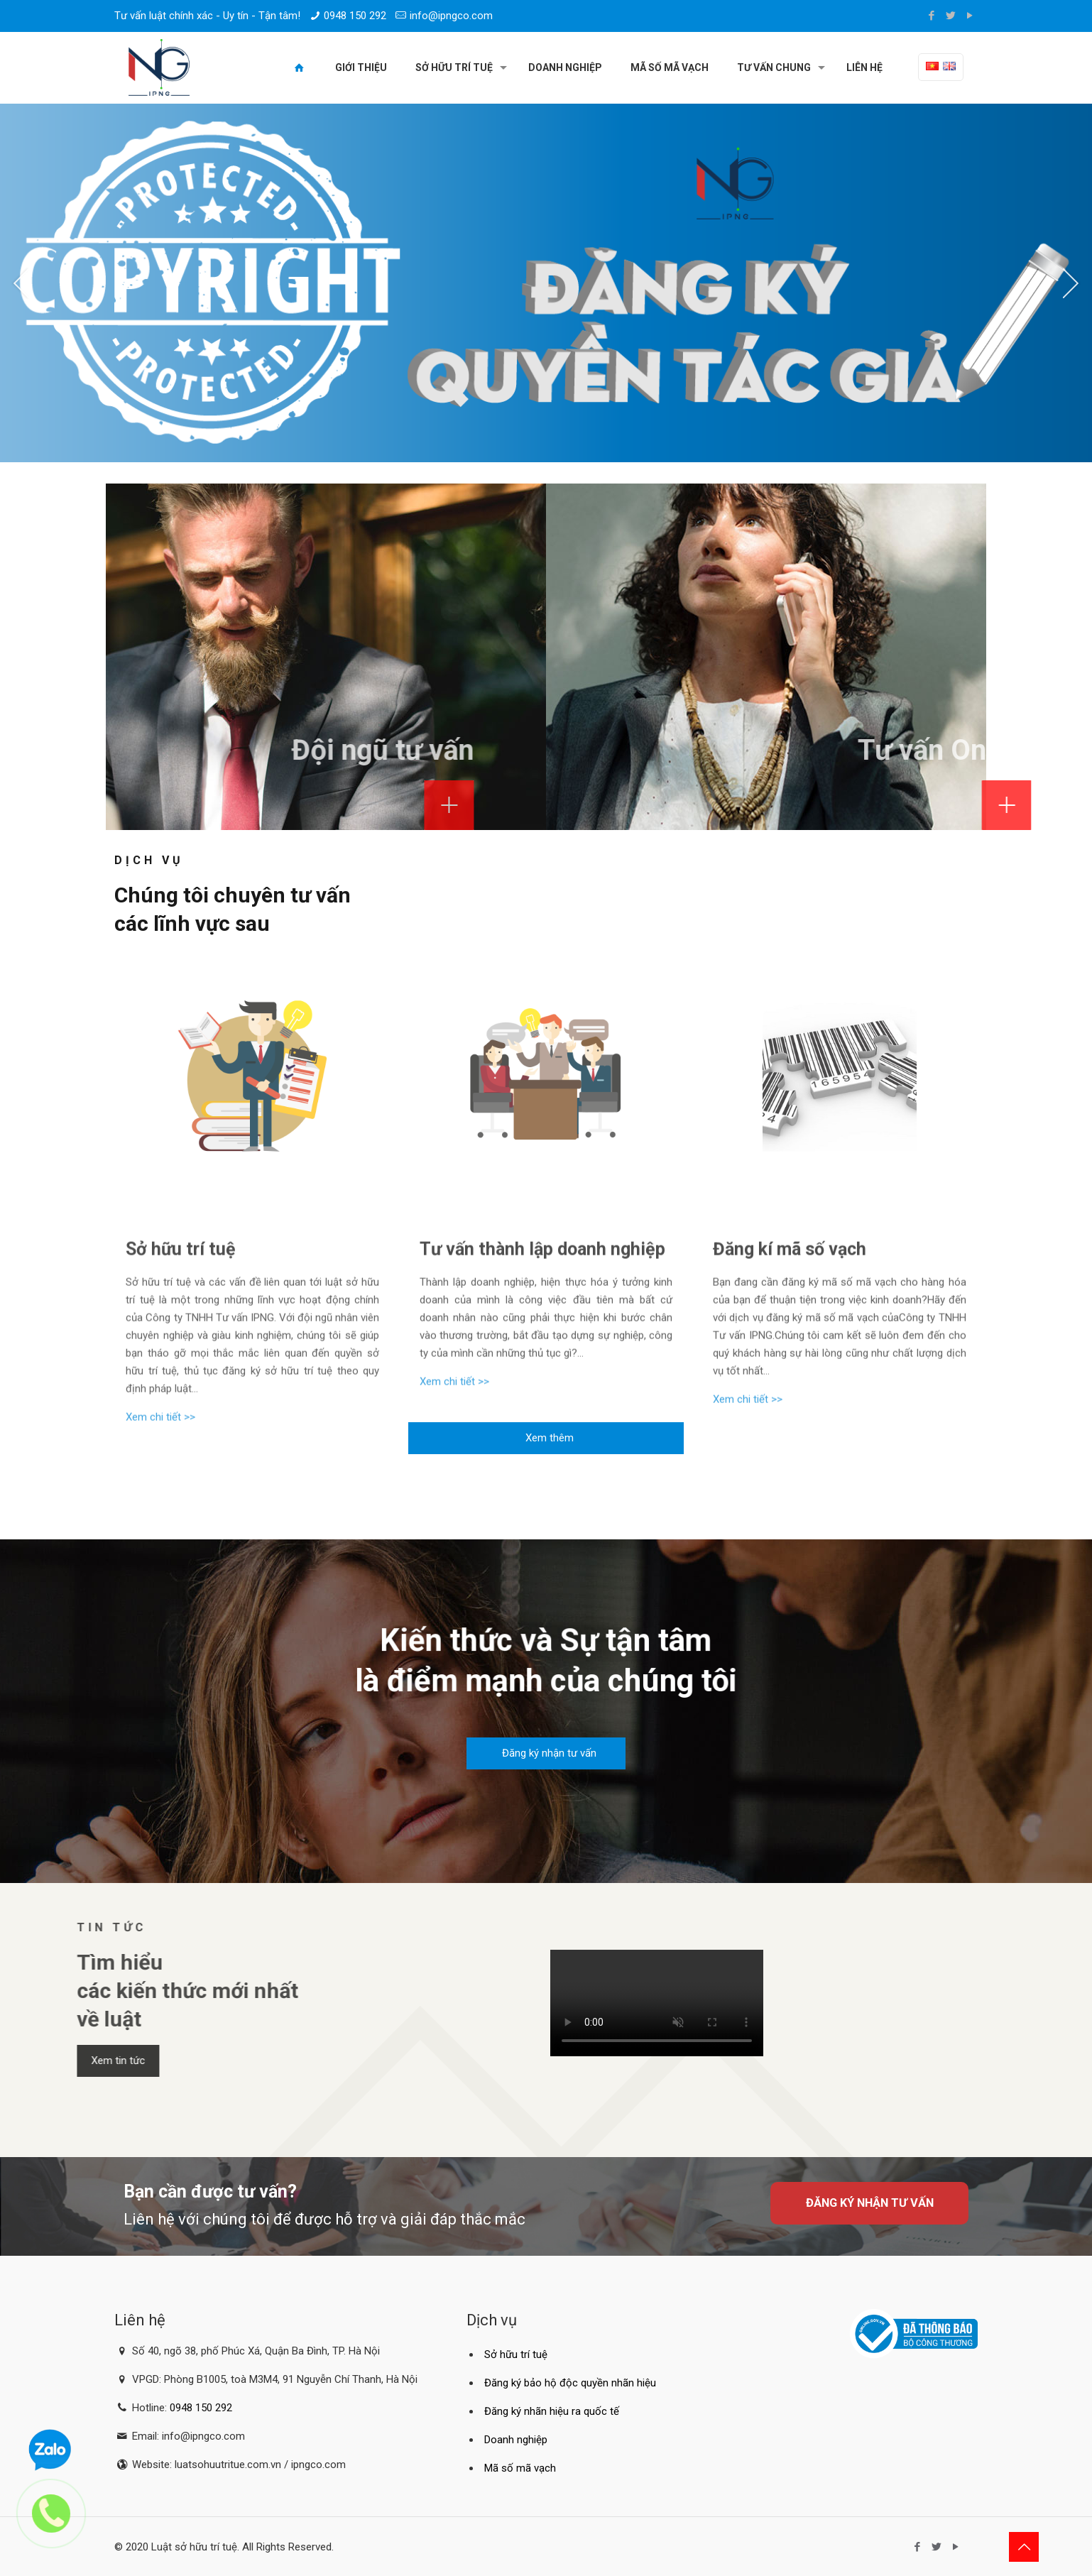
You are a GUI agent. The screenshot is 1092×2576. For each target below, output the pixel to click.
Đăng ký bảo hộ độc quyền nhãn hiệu (570, 2382)
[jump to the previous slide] (21, 283)
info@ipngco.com (451, 15)
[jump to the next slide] (1070, 283)
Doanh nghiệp (515, 2439)
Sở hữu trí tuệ (515, 2354)
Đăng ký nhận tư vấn (870, 2203)
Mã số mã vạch (520, 2468)
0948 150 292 (355, 15)
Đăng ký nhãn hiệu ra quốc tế (551, 2411)
